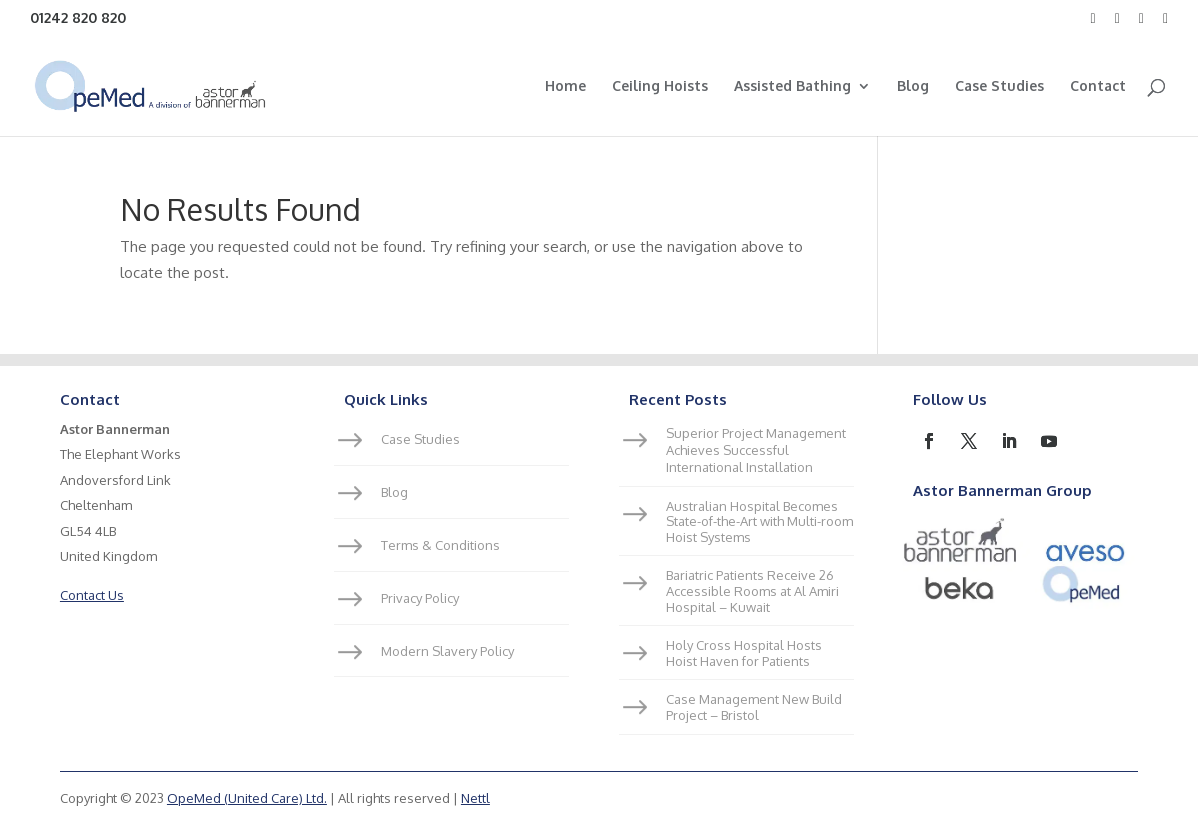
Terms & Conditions (440, 545)
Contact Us (92, 595)
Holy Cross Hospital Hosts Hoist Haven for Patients (744, 653)
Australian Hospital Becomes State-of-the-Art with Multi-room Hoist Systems (759, 521)
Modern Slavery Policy (447, 651)
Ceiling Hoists (660, 86)
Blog (913, 86)
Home (565, 86)
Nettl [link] (475, 798)
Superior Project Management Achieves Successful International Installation (756, 450)
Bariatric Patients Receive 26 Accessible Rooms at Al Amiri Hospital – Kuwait (752, 590)
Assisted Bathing (792, 86)
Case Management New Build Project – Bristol (754, 707)
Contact (1098, 86)
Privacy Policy (420, 598)
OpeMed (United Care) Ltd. (247, 798)
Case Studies (999, 86)
